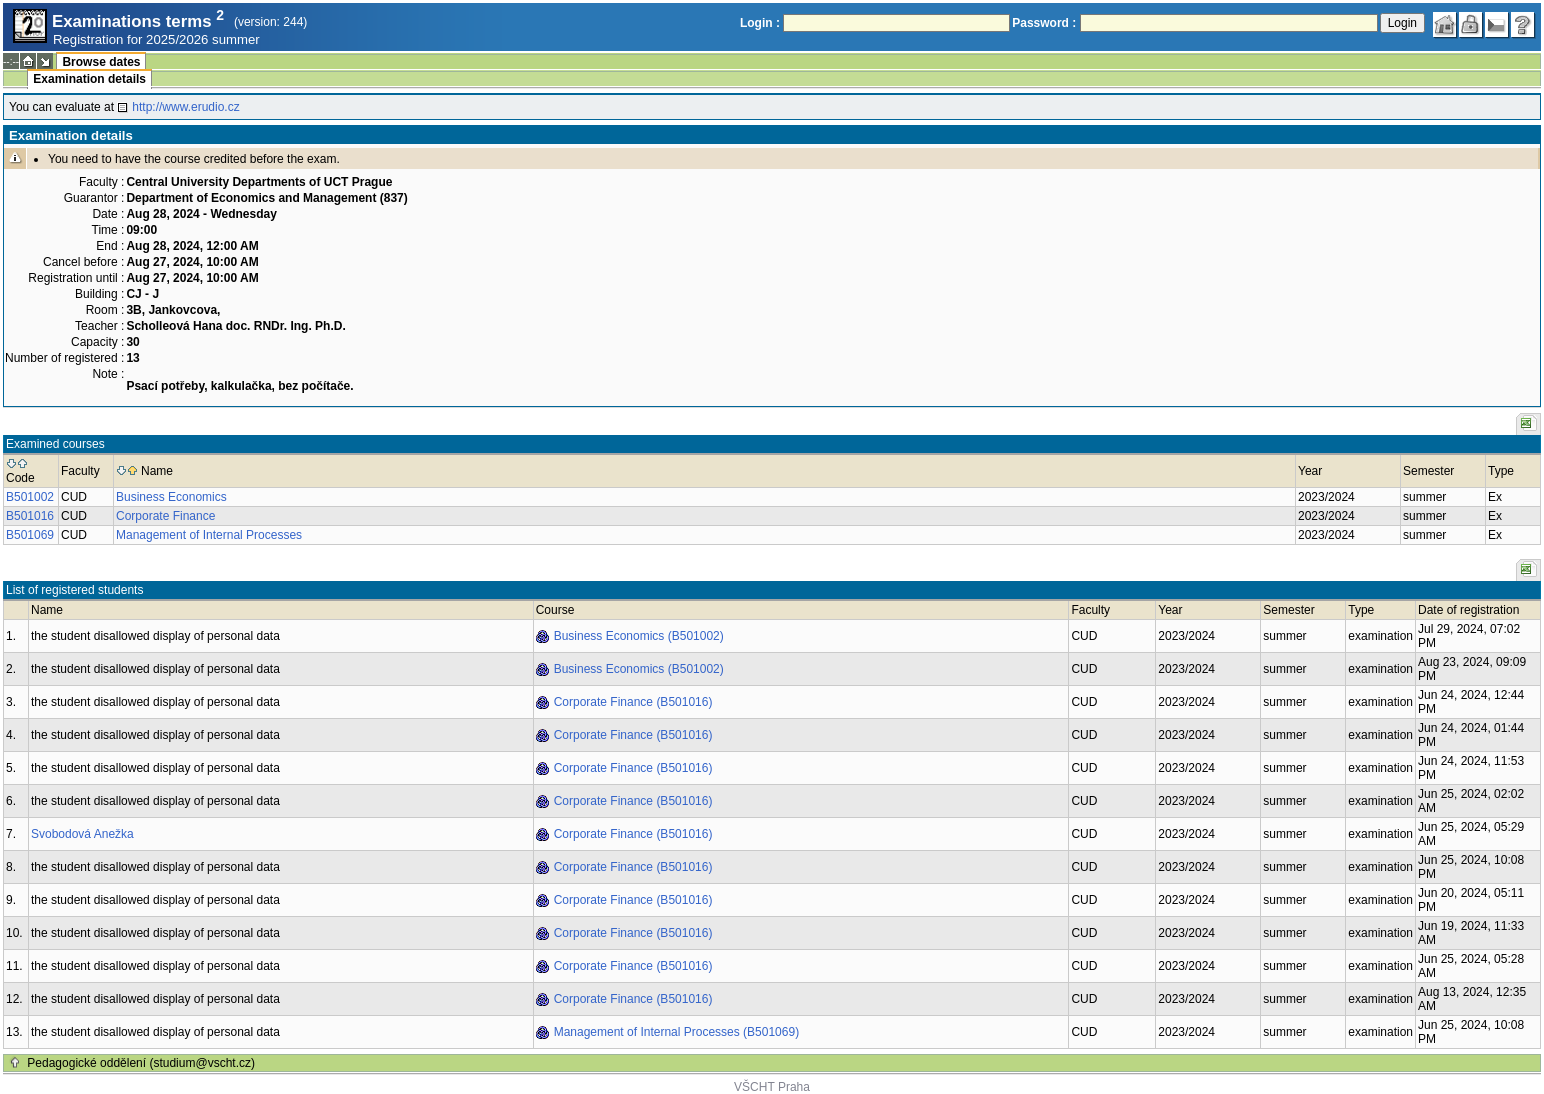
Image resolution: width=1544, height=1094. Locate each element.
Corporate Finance (165, 516)
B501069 (30, 535)
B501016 (30, 516)
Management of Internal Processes (209, 535)
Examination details (89, 79)
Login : (760, 23)
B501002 (30, 497)
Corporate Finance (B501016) (633, 702)
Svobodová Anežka (82, 834)
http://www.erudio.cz (185, 107)
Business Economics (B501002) (639, 636)
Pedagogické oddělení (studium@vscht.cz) (141, 1063)
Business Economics (171, 497)
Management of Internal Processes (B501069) (676, 1032)
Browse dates (101, 62)
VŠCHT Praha (772, 1087)
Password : (1044, 23)
